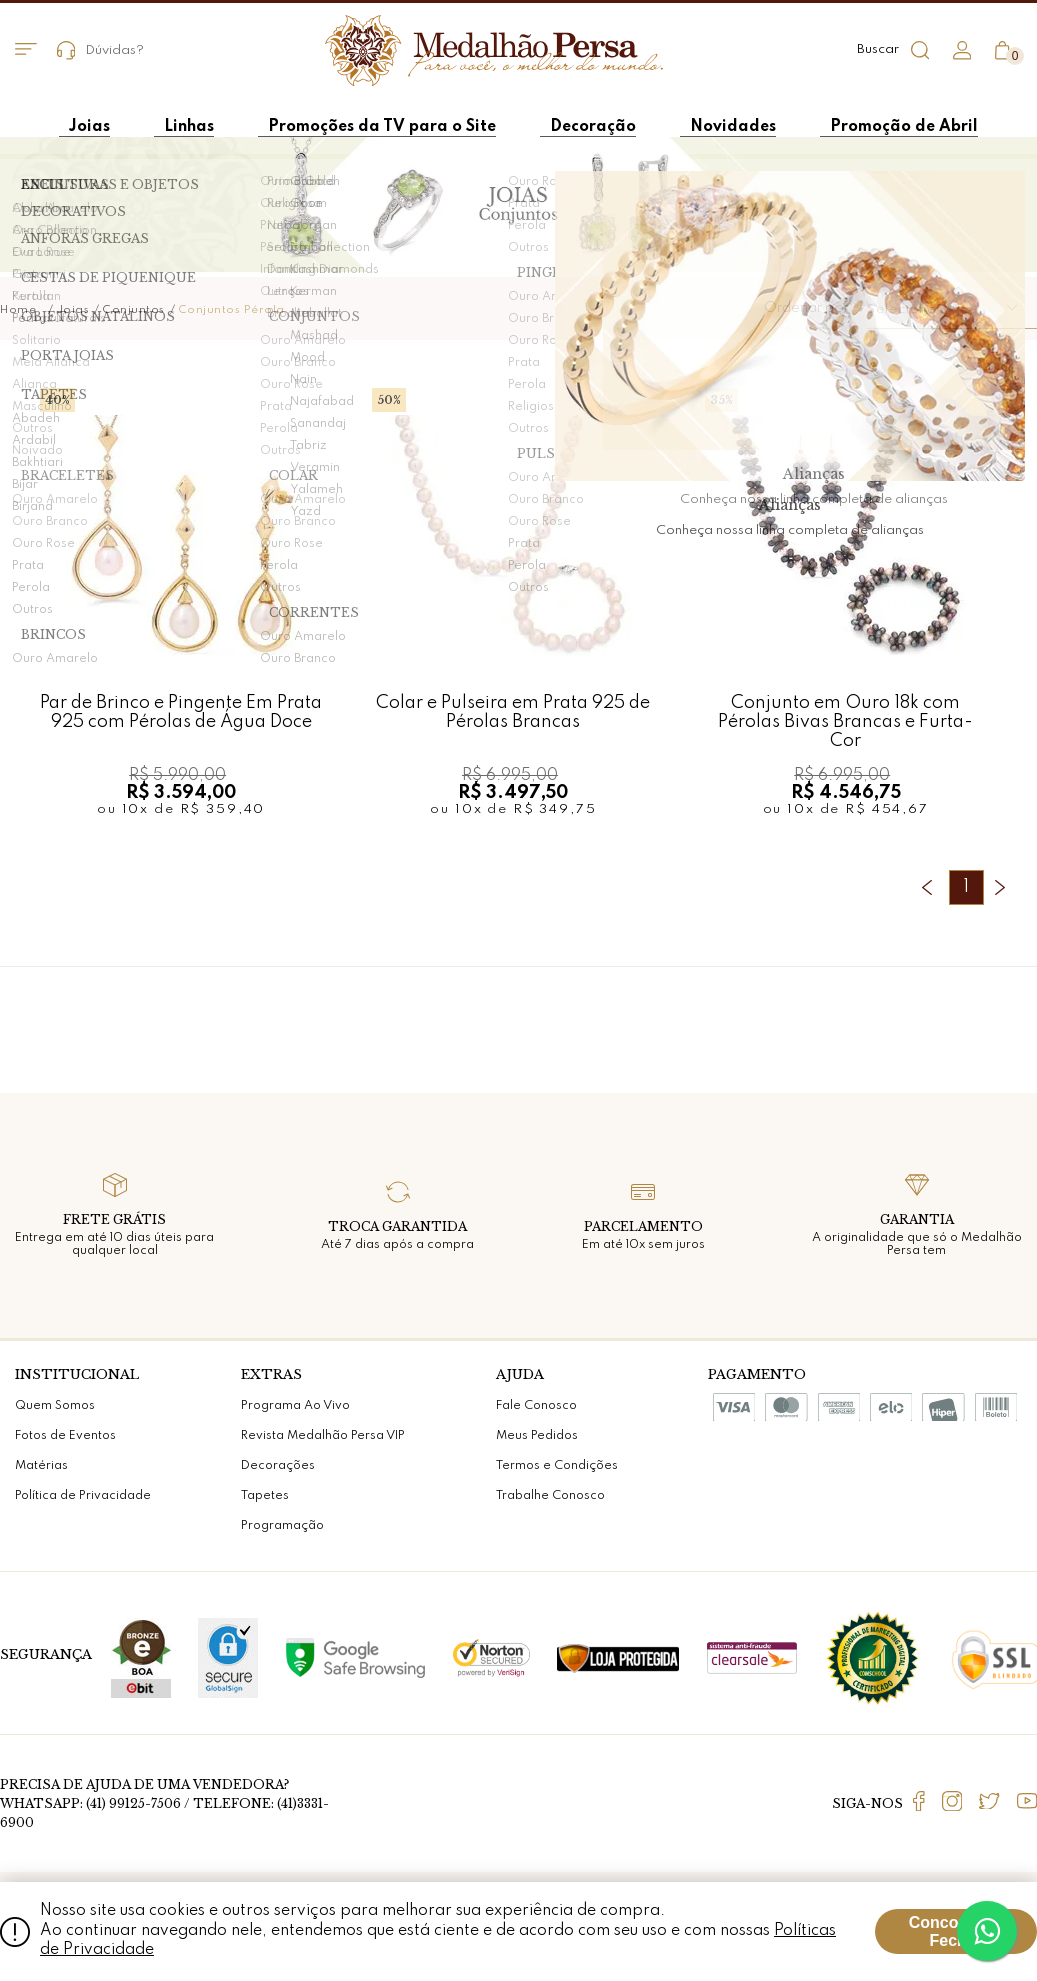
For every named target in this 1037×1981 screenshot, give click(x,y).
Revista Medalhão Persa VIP (323, 1436)
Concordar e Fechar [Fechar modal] (956, 1931)
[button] (952, 309)
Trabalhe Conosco (550, 1496)
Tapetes (265, 1496)
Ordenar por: (809, 308)
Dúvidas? (101, 50)
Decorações (278, 1466)
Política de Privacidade (83, 1496)
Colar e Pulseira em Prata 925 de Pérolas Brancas (513, 712)
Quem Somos (55, 1406)
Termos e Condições (557, 1466)
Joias (73, 310)
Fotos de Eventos (65, 1436)
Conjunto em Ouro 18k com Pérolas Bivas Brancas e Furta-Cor (845, 721)
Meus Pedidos (537, 1436)
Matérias (41, 1466)
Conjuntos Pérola (232, 310)
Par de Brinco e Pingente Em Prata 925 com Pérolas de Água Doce (181, 712)
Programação (282, 1526)
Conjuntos (134, 310)
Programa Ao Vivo (295, 1406)
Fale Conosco (536, 1406)
